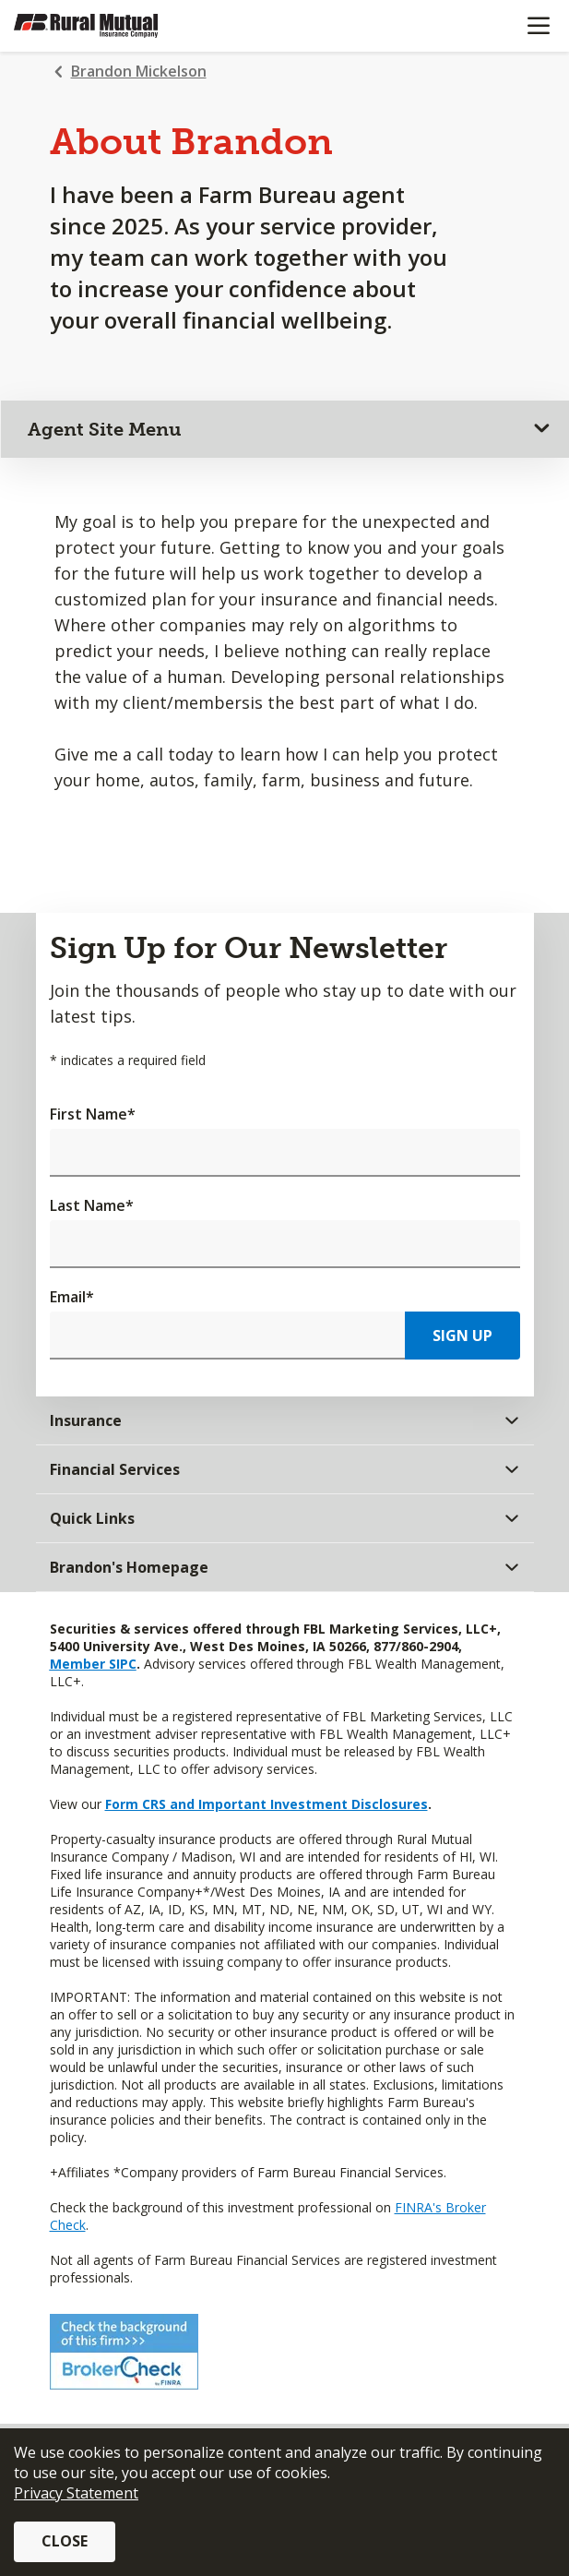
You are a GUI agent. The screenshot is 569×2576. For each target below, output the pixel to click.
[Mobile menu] (538, 25)
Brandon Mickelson (139, 71)
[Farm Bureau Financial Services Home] (109, 26)
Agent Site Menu (105, 429)
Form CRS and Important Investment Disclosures (266, 1804)
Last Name (92, 1205)
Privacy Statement (76, 2493)
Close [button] (64, 2541)
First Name (93, 1114)
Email (72, 1297)
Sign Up (462, 1335)
